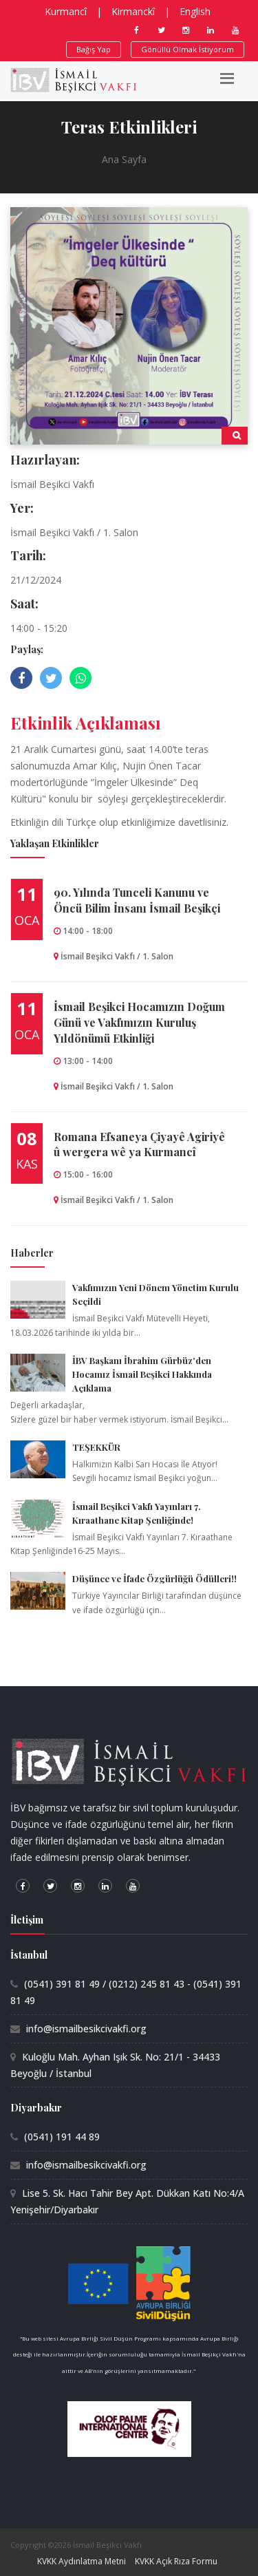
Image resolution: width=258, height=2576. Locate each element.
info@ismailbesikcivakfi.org (86, 2028)
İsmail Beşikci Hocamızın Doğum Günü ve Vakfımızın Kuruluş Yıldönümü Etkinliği (139, 1022)
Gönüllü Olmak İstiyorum (187, 49)
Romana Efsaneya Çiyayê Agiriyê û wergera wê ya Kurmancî (139, 1144)
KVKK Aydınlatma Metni (81, 2561)
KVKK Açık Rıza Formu (176, 2561)
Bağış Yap (93, 49)
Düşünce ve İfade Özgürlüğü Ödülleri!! (154, 1578)
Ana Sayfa (124, 159)
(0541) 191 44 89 (62, 2136)
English (195, 11)
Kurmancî (66, 11)
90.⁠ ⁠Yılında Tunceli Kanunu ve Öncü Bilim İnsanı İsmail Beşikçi (137, 900)
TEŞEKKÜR (96, 1447)
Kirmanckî (133, 11)
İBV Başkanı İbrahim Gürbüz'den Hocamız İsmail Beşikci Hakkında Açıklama (142, 1374)
